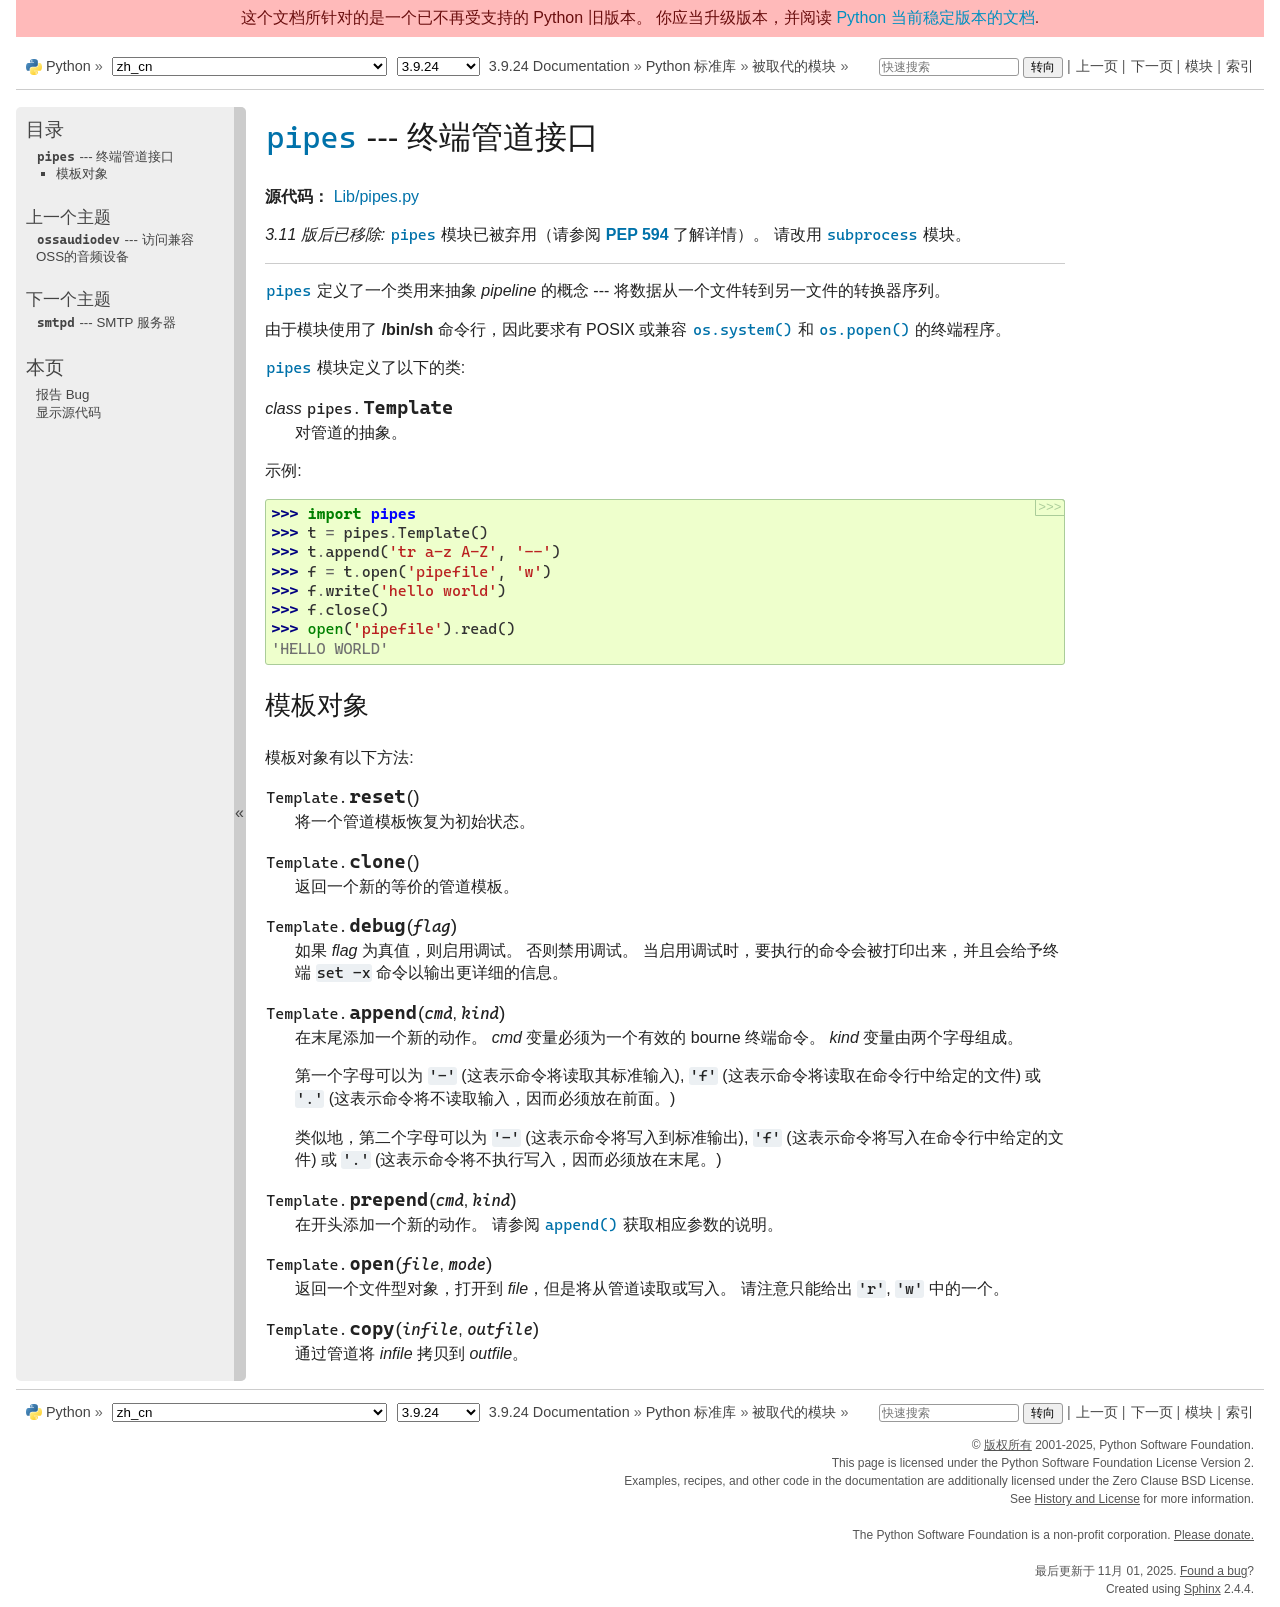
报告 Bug (62, 394)
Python (68, 66)
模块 (1199, 66)
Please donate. (1214, 1535)
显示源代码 (68, 412)
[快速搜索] (949, 67)
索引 (1240, 66)
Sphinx (1202, 1589)
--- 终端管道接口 (105, 156)
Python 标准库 (691, 66)
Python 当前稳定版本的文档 (935, 17)
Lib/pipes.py (376, 196)
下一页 (1152, 66)
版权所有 (1008, 1445)
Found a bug (1213, 1571)
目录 (45, 129)
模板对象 (82, 173)
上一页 (1097, 66)
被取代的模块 (794, 66)
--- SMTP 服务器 (106, 322)
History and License (1087, 1499)
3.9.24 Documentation (559, 66)
